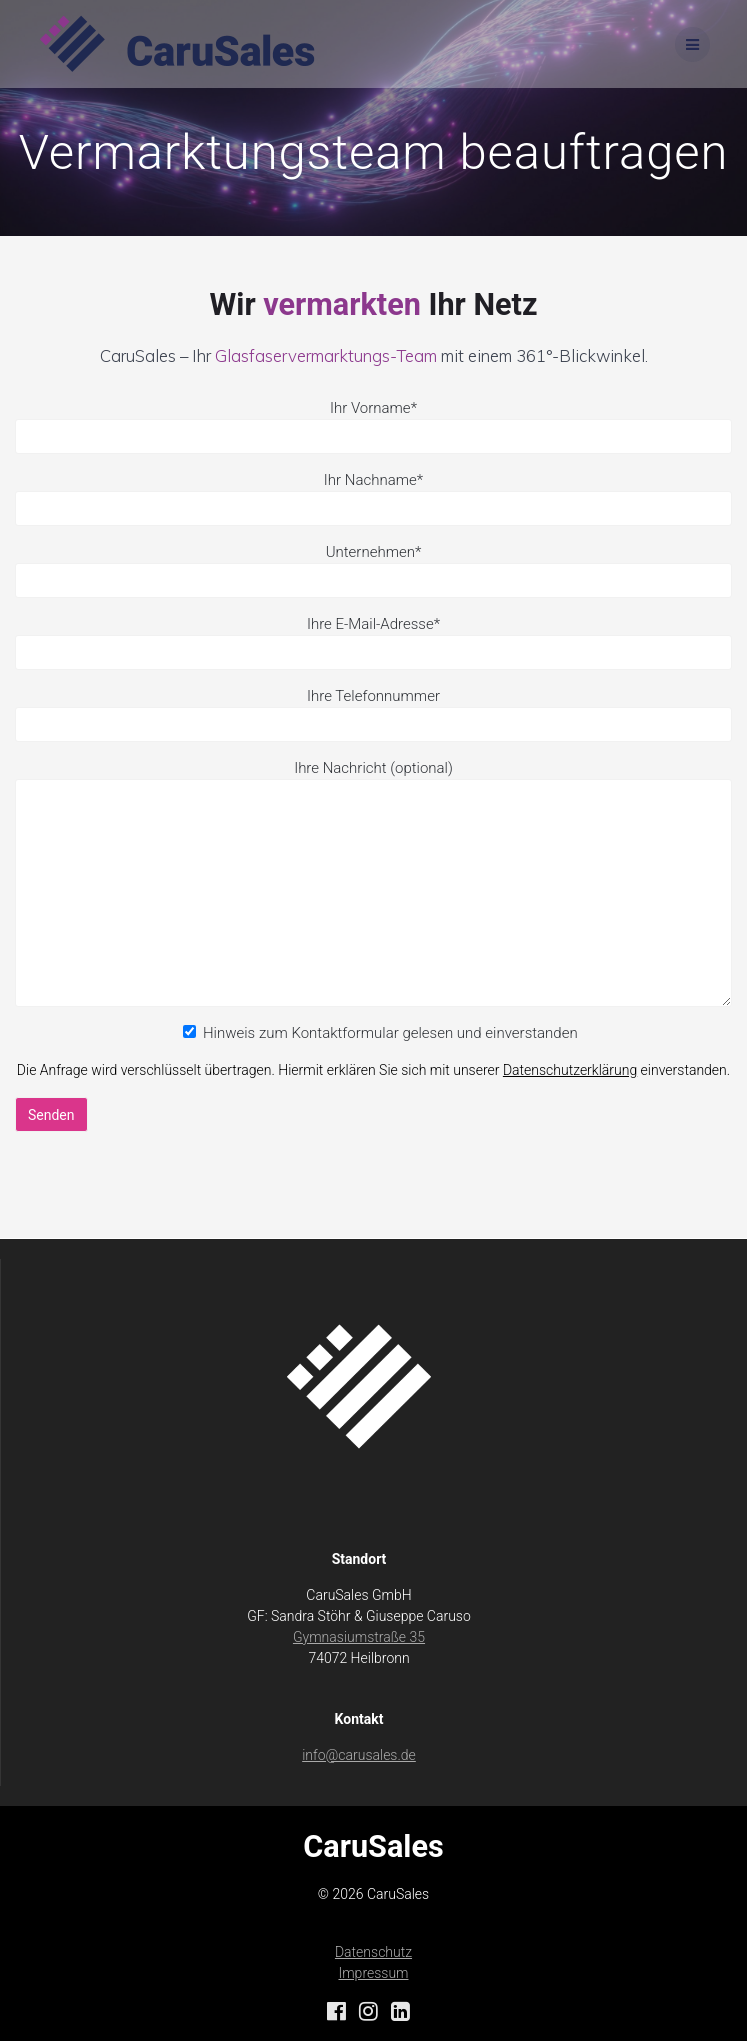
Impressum (373, 1973)
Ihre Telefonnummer (373, 696)
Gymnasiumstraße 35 (359, 1637)
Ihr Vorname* (373, 426)
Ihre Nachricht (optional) (373, 883)
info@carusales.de (359, 1755)
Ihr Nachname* (373, 498)
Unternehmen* (373, 570)
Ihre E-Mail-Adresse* (373, 642)
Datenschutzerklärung (570, 1070)
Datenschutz (373, 1952)
